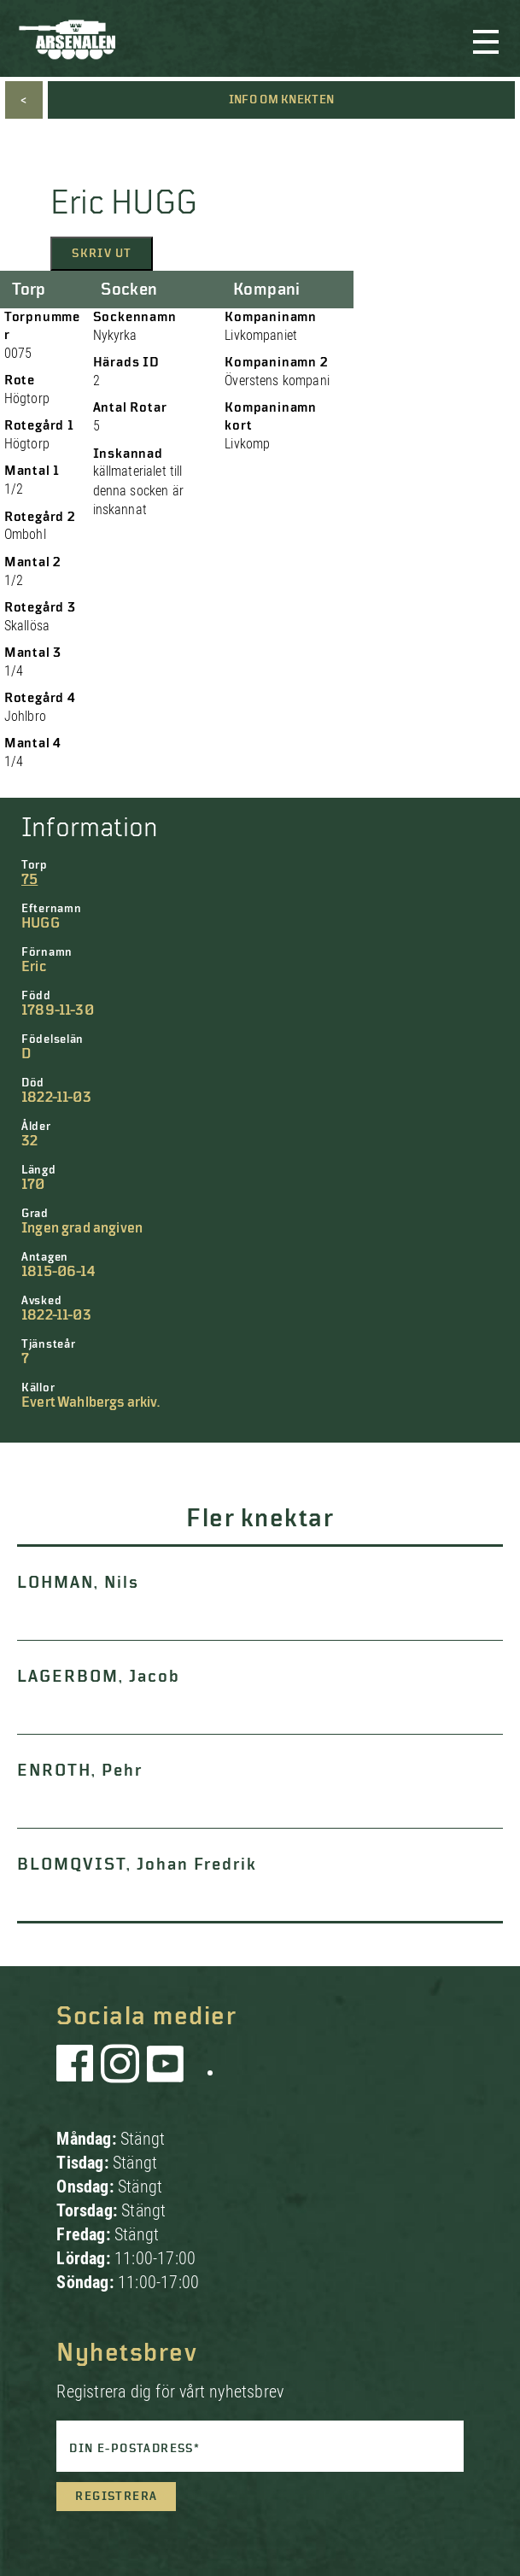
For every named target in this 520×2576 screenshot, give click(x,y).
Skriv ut (101, 254)
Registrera (116, 2496)
